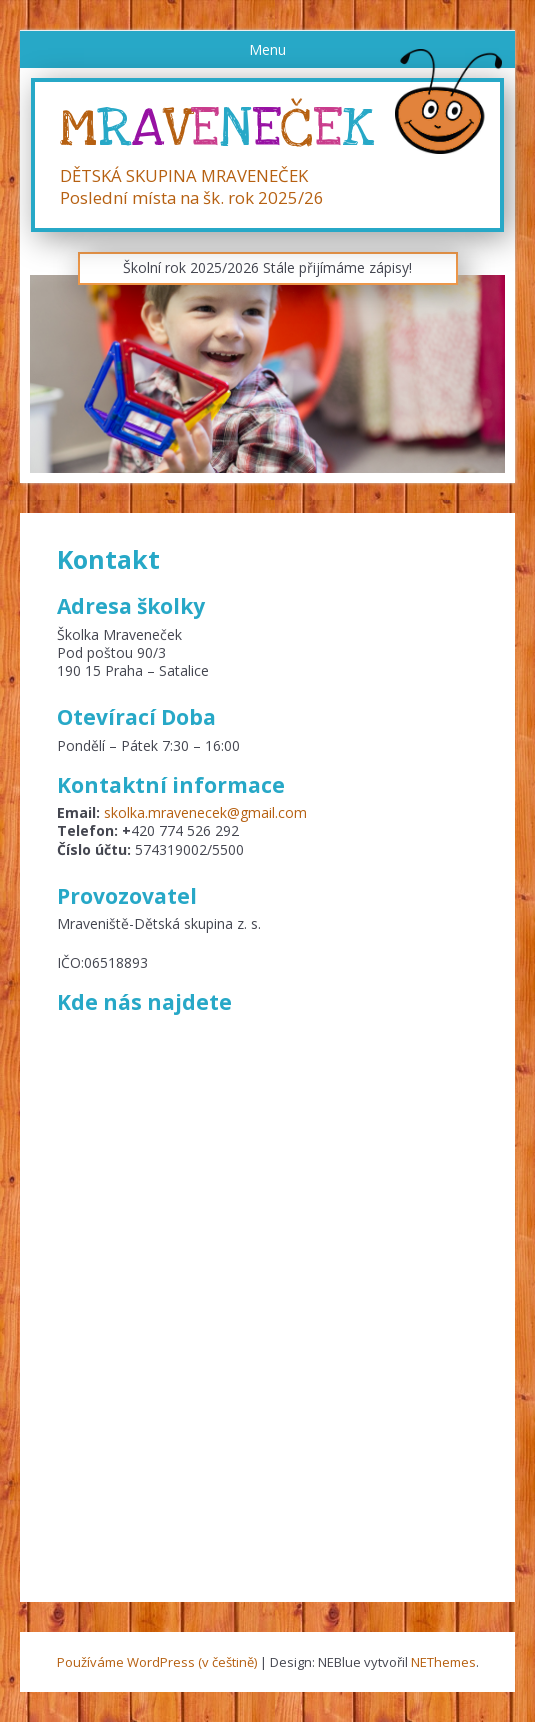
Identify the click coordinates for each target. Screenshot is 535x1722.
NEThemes (443, 1662)
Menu (267, 49)
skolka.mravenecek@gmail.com (205, 812)
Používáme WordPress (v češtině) (157, 1662)
